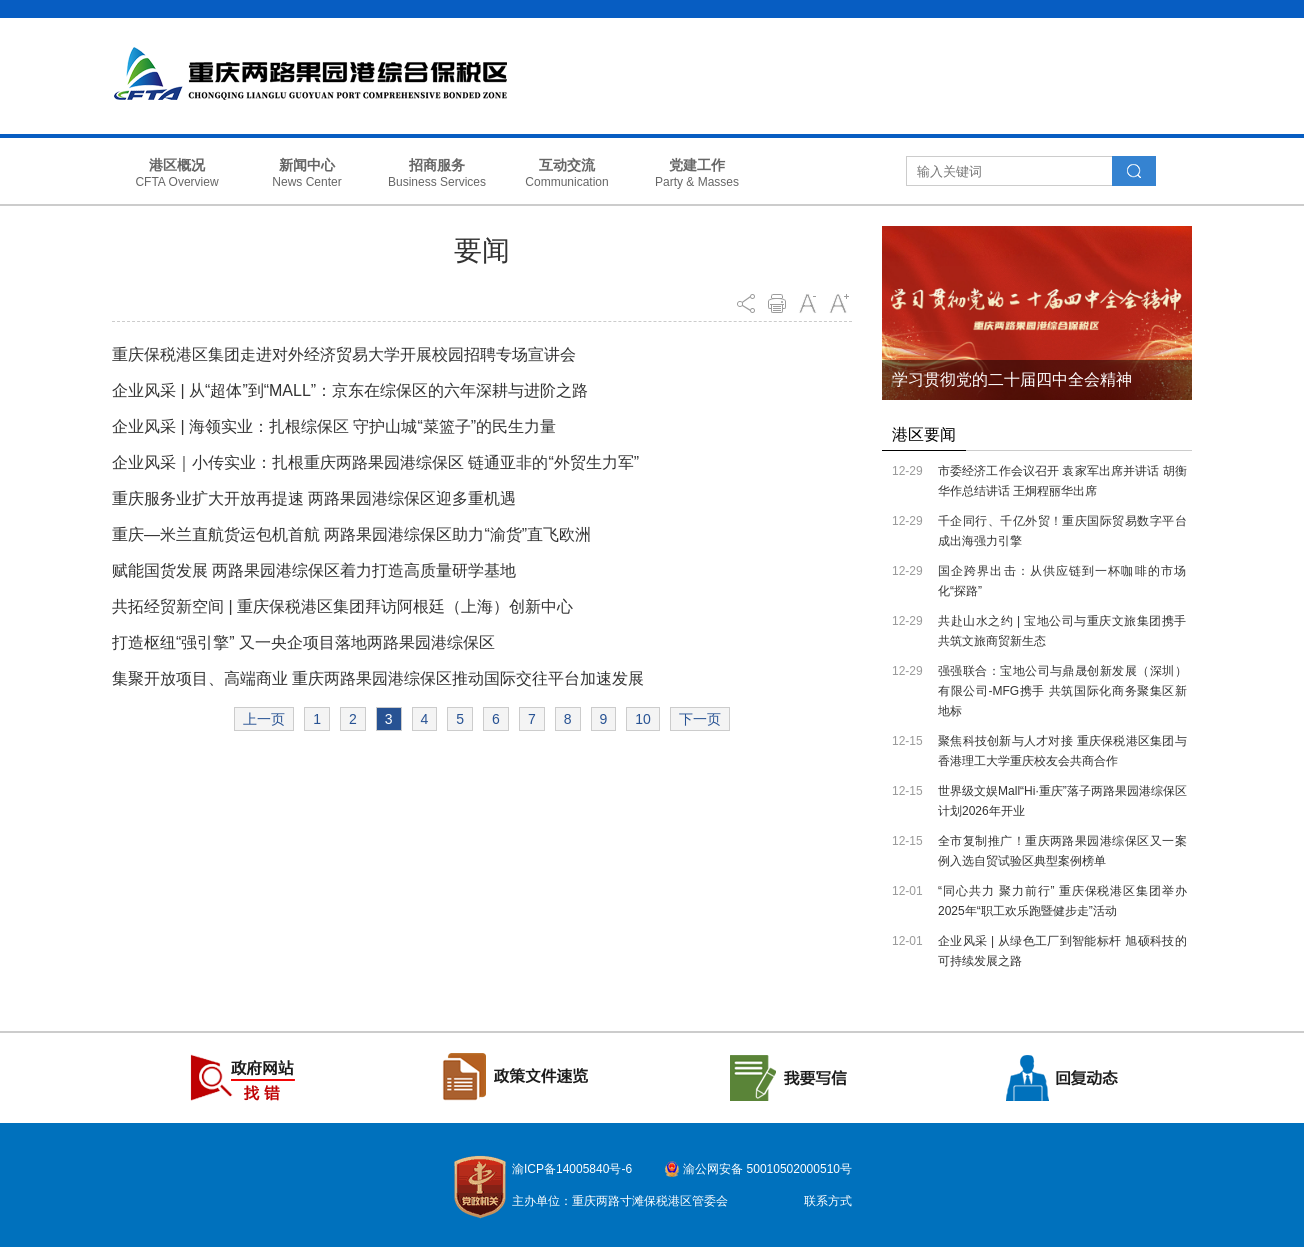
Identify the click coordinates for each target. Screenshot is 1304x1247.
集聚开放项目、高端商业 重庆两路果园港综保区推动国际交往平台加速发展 (378, 678)
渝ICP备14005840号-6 (572, 1169)
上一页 (264, 719)
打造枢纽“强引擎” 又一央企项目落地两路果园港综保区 (303, 642)
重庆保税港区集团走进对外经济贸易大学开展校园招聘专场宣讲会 (344, 354)
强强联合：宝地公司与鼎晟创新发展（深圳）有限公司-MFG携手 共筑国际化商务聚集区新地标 (1062, 691)
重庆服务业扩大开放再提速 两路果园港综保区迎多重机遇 (314, 498)
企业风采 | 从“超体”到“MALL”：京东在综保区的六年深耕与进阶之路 (350, 390)
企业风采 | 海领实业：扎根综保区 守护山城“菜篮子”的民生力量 (334, 426)
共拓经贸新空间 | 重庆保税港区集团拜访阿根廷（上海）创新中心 (342, 606)
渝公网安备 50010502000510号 (767, 1169)
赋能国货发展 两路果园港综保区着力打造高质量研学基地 (314, 570)
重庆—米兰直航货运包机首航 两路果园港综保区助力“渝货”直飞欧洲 (351, 534)
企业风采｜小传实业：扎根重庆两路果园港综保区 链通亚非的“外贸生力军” (375, 462)
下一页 (700, 719)
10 (643, 719)
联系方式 (828, 1201)
